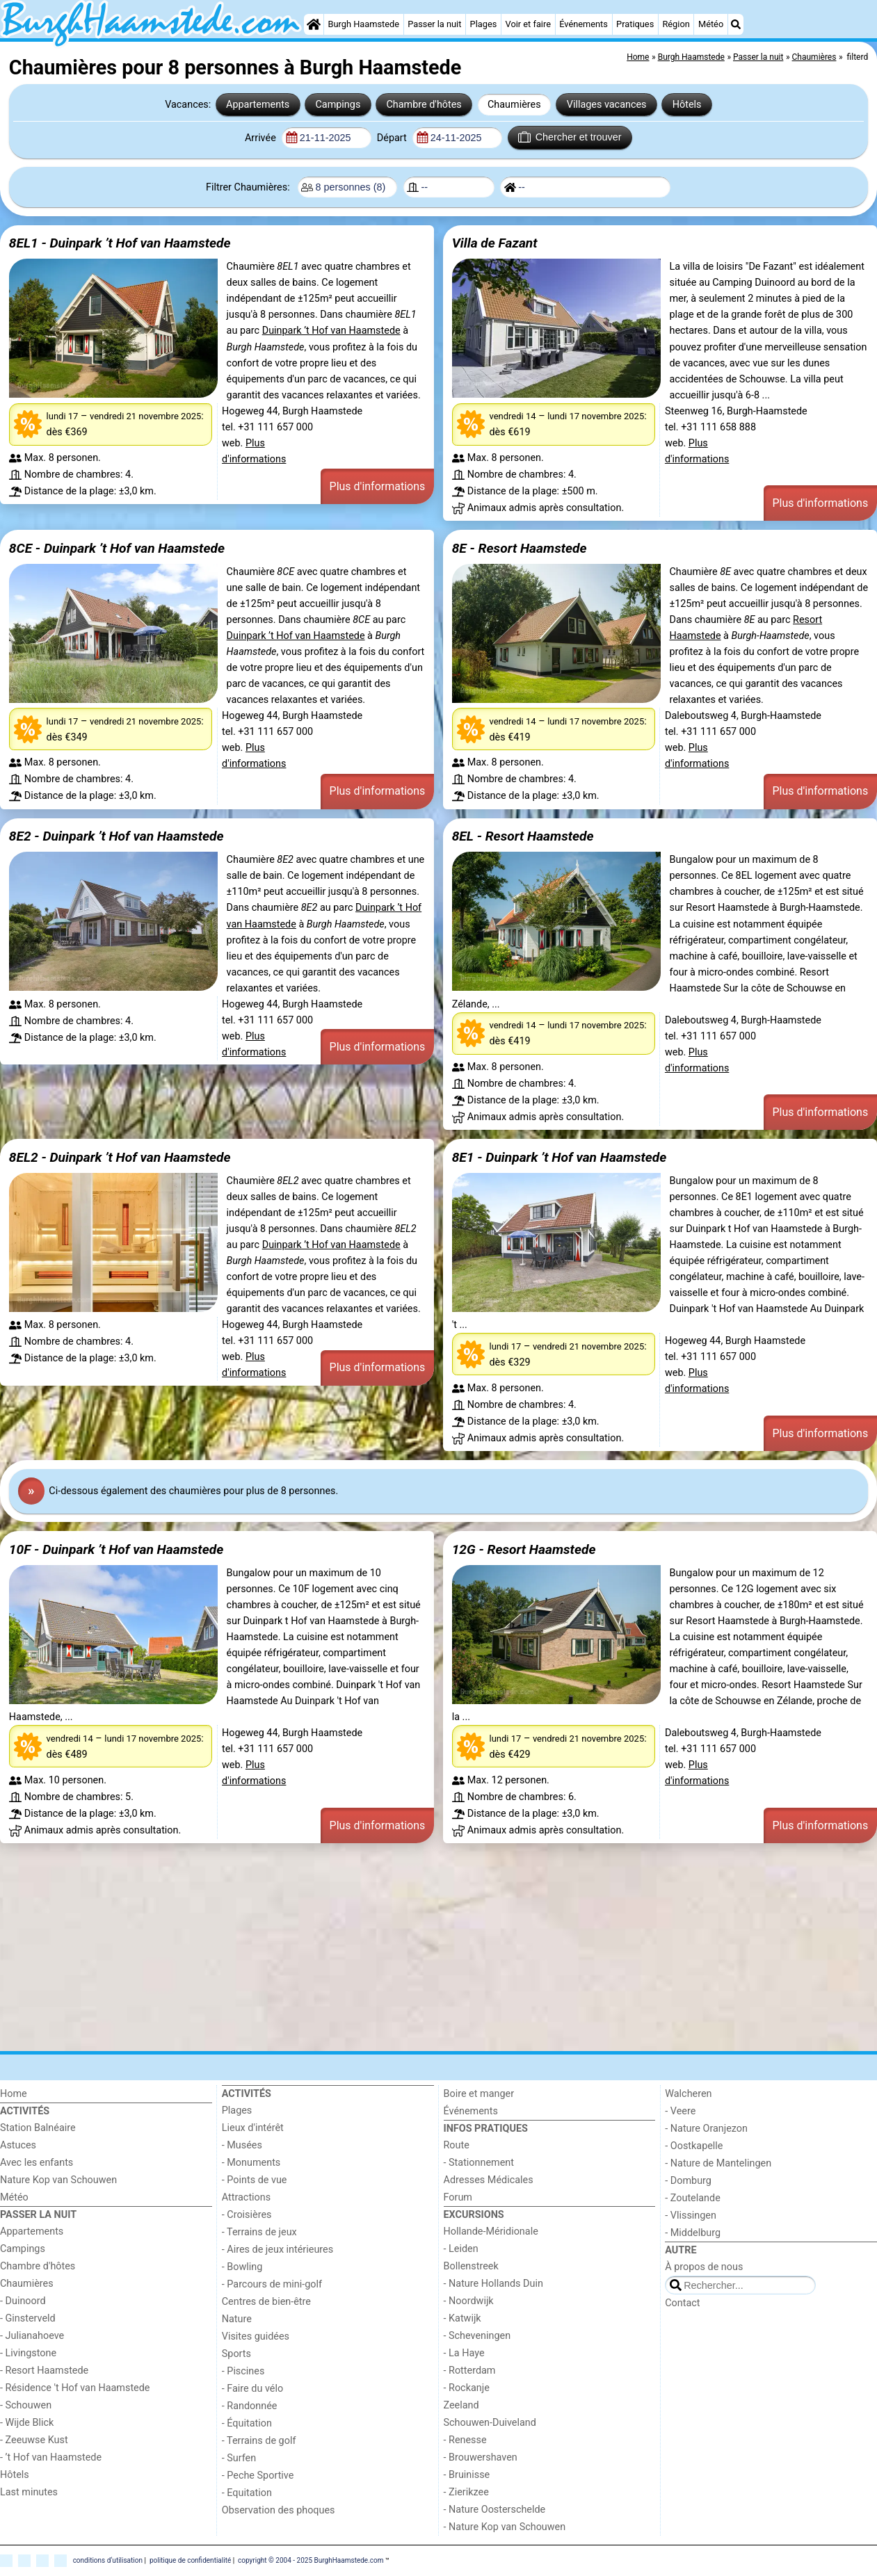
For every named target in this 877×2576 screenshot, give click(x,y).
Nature (237, 2319)
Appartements (257, 105)
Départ (393, 138)
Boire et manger (479, 2094)
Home (13, 2094)
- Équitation (247, 2423)
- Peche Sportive (258, 2475)
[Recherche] (735, 24)
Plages (483, 24)
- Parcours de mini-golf (272, 2284)
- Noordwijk (469, 2301)
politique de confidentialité (190, 2559)
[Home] (313, 24)
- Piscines (243, 2371)
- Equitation (247, 2493)
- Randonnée (249, 2406)
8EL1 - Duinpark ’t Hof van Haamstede (120, 243)
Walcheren (688, 2094)
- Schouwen (25, 2405)
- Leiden (461, 2249)
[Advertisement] (417, 1949)
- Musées (242, 2145)
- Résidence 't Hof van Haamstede (75, 2388)
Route (456, 2145)
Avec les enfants (36, 2163)
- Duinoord (23, 2301)
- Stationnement (479, 2163)
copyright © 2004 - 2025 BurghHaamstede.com (310, 2559)
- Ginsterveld (28, 2318)
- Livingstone (28, 2353)
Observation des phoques (278, 2510)
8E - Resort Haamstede (519, 548)
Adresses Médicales (488, 2180)
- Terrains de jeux (259, 2232)
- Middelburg (693, 2233)
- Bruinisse (467, 2475)
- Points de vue (254, 2180)
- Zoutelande (693, 2198)
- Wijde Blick (27, 2423)
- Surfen (239, 2458)
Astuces (18, 2145)
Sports (236, 2354)
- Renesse (465, 2440)
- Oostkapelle (694, 2146)
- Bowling (242, 2267)
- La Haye (464, 2353)
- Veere (680, 2111)
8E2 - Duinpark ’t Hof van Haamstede (116, 836)
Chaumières (514, 105)
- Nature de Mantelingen (718, 2163)
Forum (458, 2197)
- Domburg (688, 2181)
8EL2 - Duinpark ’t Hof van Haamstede (120, 1157)
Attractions (246, 2197)
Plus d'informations (378, 486)
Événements (583, 24)
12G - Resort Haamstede (524, 1549)
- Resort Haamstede (44, 2370)
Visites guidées (255, 2336)
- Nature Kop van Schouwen (505, 2527)
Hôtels (687, 105)
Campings (337, 105)
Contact (682, 2303)
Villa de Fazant (495, 243)
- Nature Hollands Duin (493, 2284)
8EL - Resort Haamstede (523, 836)
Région (675, 24)
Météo (710, 24)
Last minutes (29, 2492)
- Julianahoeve (32, 2336)
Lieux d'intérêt (253, 2128)
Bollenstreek (471, 2266)
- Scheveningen (477, 2336)
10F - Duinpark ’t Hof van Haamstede (116, 1549)
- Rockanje (467, 2388)
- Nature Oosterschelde (495, 2510)
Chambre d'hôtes (423, 105)
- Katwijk (462, 2318)
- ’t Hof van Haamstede (51, 2457)
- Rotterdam (470, 2370)
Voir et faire (528, 24)
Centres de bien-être (266, 2302)
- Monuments (251, 2163)
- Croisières (247, 2215)
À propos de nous (704, 2267)
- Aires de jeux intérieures (277, 2249)
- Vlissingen (690, 2215)
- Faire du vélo (252, 2389)
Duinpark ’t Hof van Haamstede (331, 331)
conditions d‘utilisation (108, 2559)
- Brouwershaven (480, 2457)
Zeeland (461, 2405)
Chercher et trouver (569, 137)
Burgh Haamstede (364, 24)
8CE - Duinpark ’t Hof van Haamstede (117, 548)
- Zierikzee (466, 2492)
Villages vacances (607, 105)
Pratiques (635, 24)
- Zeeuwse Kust (34, 2440)
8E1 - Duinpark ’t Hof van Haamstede (559, 1157)
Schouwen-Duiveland (490, 2423)
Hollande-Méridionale (491, 2231)
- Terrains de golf (259, 2441)
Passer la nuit (434, 24)
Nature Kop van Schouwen (58, 2180)
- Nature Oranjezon (706, 2128)
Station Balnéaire (38, 2128)
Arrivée (261, 138)
